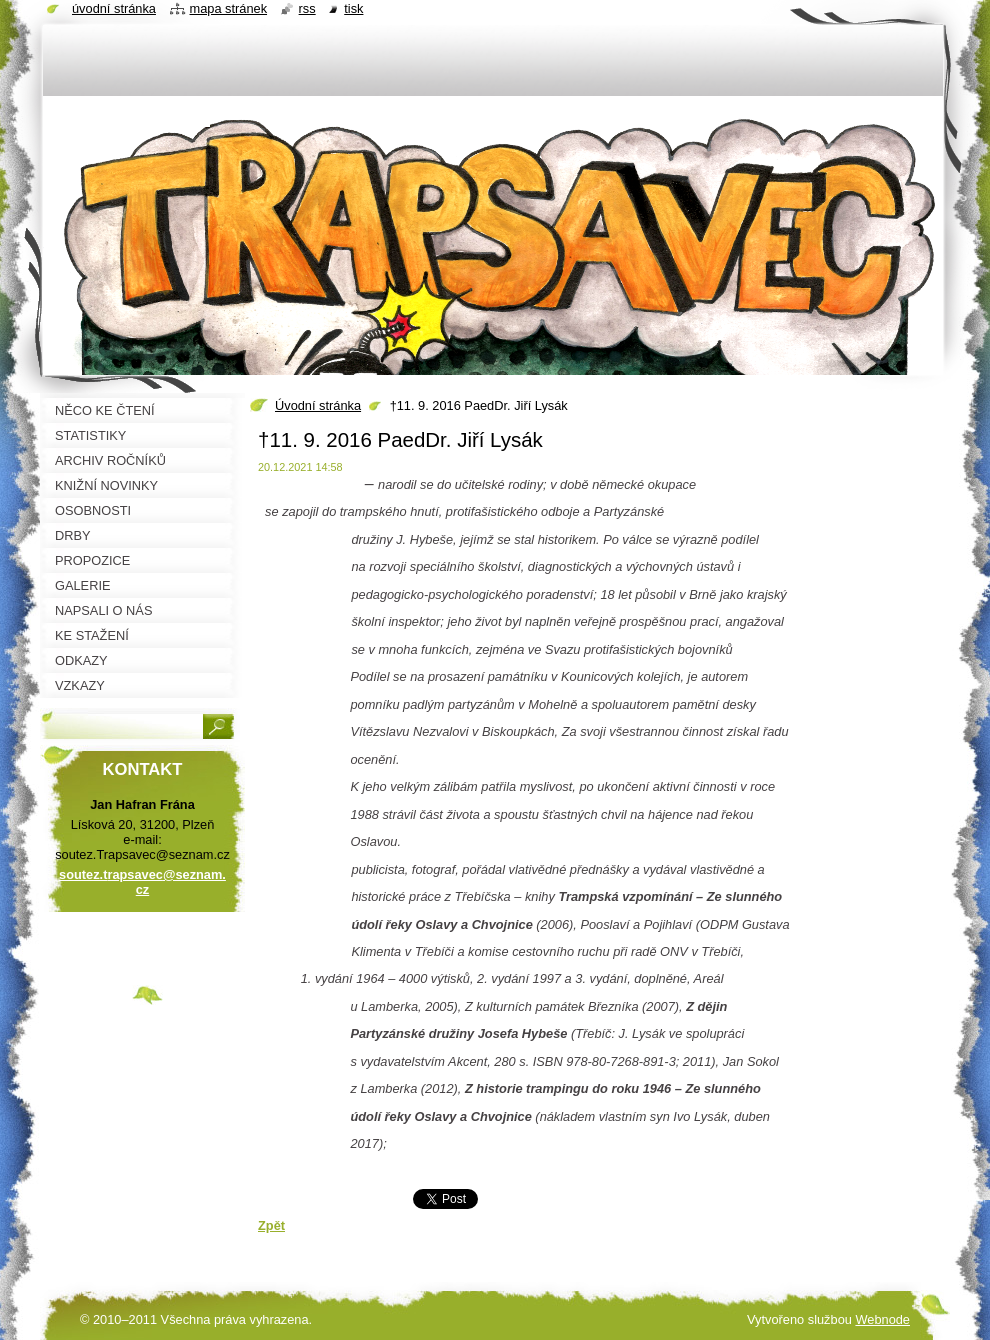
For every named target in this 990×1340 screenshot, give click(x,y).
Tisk (353, 8)
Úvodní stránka (318, 405)
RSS (307, 8)
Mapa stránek (229, 8)
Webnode (882, 1319)
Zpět (271, 1225)
